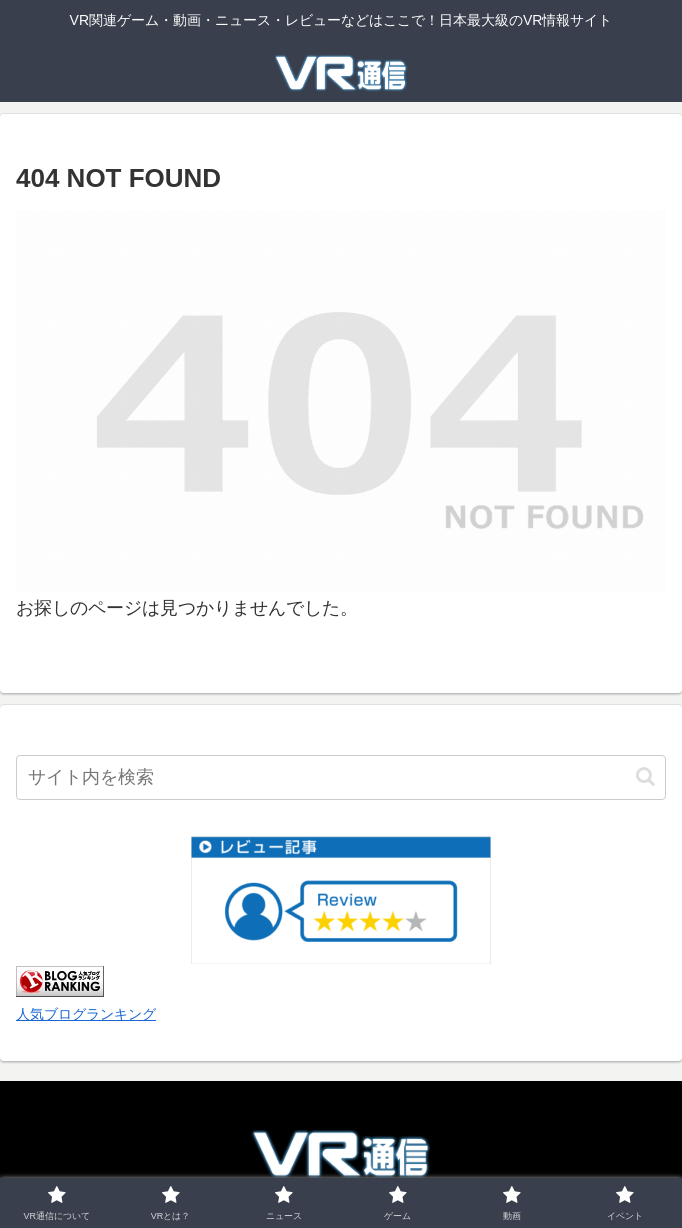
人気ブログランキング (86, 1014)
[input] (341, 777)
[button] (645, 776)
